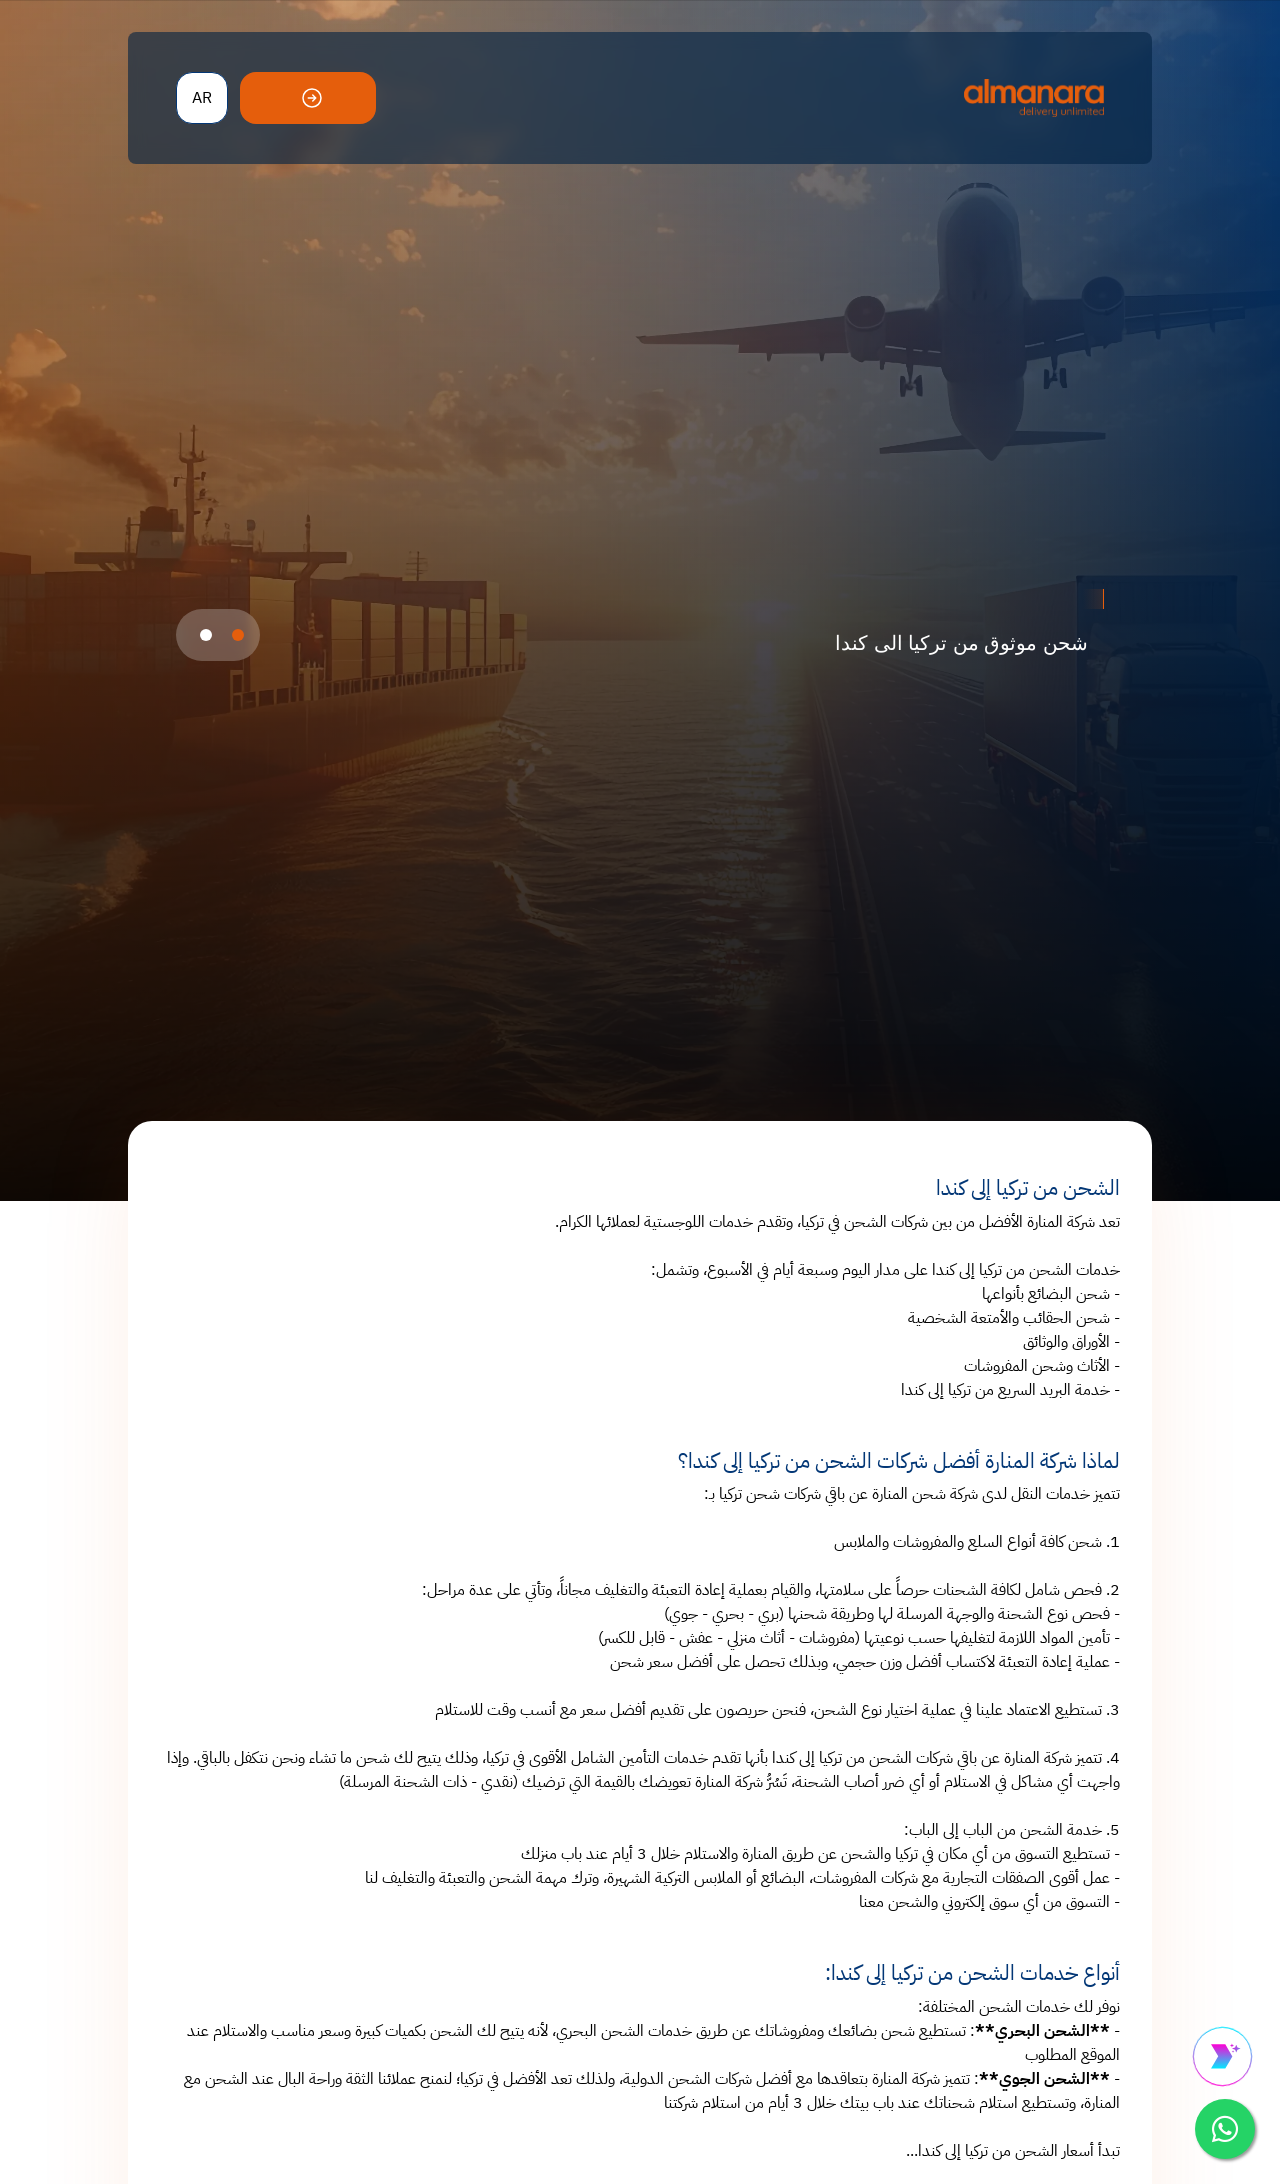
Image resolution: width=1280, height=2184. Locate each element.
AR (202, 98)
